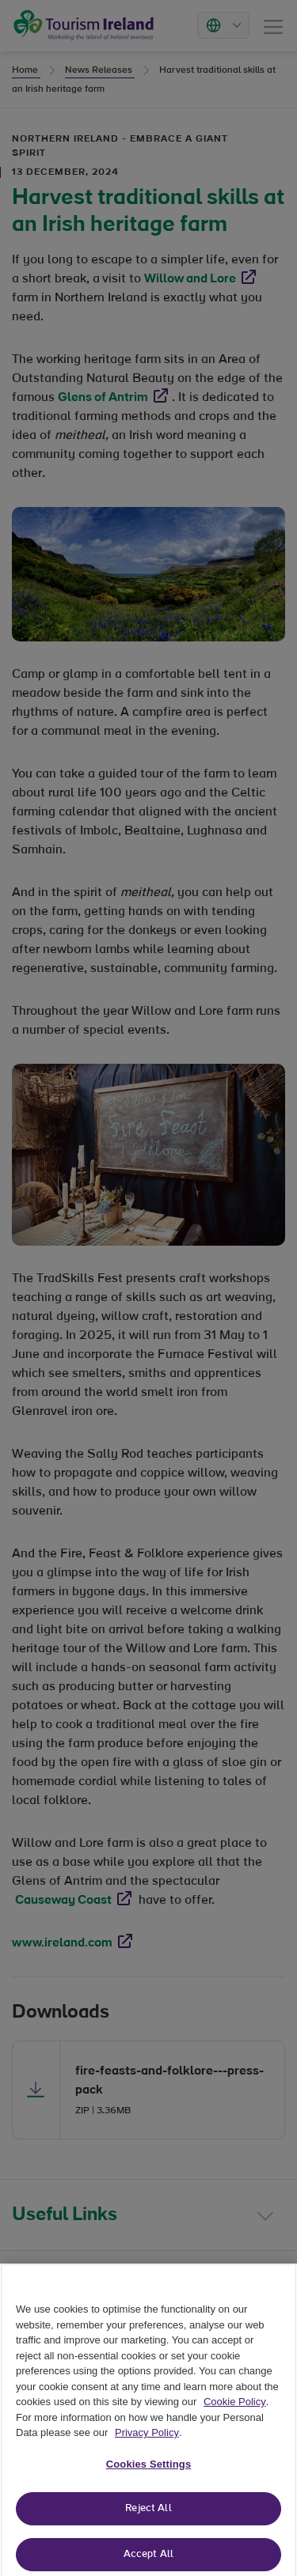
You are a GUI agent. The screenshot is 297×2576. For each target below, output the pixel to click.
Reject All (148, 2515)
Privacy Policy (147, 2439)
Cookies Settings (149, 2470)
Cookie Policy (235, 2407)
